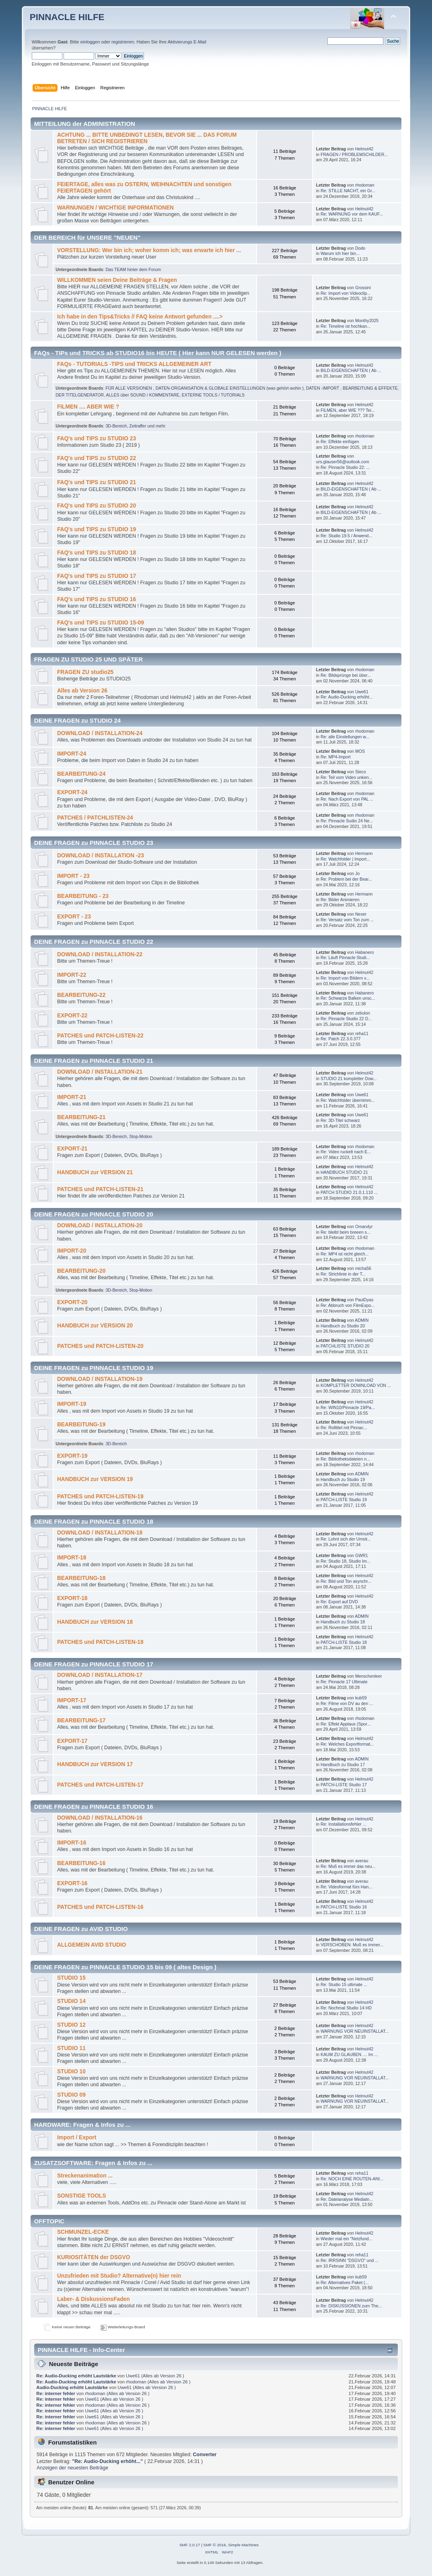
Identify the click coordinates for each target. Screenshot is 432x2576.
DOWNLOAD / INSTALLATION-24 (99, 733)
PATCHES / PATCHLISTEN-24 (95, 818)
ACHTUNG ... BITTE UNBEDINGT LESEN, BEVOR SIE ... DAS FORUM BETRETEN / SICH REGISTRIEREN (147, 138)
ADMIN (361, 1320)
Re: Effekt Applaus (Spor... (345, 1723)
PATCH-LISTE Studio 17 (344, 1784)
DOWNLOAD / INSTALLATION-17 (99, 1675)
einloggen (90, 41)
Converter (205, 2454)
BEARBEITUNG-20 (81, 1271)
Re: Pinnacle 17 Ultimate (344, 1681)
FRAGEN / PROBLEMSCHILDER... (354, 154)
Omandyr (364, 1226)
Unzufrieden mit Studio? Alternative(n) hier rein (119, 2276)
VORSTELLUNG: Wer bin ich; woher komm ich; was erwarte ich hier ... (149, 250)
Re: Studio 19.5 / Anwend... (346, 535)
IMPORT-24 (71, 754)
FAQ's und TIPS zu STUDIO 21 (96, 482)
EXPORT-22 (72, 1016)
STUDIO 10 (71, 2072)
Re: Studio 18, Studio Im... (345, 1561)
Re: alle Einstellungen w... (345, 736)
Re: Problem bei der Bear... (346, 879)
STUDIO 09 (71, 2095)
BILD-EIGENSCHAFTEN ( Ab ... (351, 370)
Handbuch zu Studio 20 (343, 1325)
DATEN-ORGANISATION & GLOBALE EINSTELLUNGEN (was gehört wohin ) (230, 388)
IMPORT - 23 (73, 876)
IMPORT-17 (71, 1700)
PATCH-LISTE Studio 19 (344, 1499)
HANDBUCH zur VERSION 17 (95, 1764)
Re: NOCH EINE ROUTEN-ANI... (352, 2178)
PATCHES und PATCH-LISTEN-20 (100, 1346)
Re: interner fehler (55, 2393)
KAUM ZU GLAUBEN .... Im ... (349, 2054)
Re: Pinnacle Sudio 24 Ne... (347, 820)
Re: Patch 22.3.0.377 (341, 1038)
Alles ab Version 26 (82, 691)
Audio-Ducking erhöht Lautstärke (72, 2387)
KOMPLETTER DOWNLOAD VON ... (356, 1385)
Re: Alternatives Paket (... (345, 2282)
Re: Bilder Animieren (340, 899)
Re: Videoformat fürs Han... (346, 1886)
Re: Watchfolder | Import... (345, 859)
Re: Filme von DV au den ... (347, 1703)
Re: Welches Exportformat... (347, 1744)
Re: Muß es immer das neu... (348, 1866)
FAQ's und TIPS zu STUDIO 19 (96, 529)
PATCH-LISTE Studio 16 (344, 1906)
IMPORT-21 (71, 1097)
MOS (360, 751)
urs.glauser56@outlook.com (342, 461)
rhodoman (364, 185)
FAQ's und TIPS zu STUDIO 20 (96, 506)
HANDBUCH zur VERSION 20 (95, 1326)
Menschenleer (368, 1676)
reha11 (361, 1033)
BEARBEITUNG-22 (81, 995)
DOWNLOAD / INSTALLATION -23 (100, 856)
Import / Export (77, 2137)
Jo (357, 873)
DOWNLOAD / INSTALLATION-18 (99, 1533)
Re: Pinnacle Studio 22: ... (345, 467)
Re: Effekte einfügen (340, 441)
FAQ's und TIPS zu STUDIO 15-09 (100, 623)
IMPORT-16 (71, 1843)
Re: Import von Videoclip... (345, 293)
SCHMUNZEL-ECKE (83, 2232)
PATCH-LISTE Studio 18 (344, 1642)
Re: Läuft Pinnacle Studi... (345, 957)
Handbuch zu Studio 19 (343, 1479)
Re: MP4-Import (336, 756)
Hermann (364, 853)
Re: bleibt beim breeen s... (345, 1232)
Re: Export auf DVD (339, 1601)
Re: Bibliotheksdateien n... (345, 1458)
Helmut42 (364, 148)
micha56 (363, 1268)
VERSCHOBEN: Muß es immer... (352, 1944)
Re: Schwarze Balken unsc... (348, 998)
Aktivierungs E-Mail (187, 41)
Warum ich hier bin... (340, 253)
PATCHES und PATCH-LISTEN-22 (100, 1036)
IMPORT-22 (71, 975)
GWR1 (361, 1555)
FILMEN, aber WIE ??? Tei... (348, 410)
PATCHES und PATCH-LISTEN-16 (100, 1907)
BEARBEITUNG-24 (81, 774)
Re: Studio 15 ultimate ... (344, 1984)
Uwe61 (361, 691)
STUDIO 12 (71, 2025)
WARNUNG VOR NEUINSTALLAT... (355, 2031)
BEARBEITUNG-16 (81, 1863)
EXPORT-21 (72, 1149)
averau (361, 1860)
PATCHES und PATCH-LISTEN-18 (100, 1642)
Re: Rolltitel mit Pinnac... (344, 1427)
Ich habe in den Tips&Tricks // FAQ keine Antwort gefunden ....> (139, 317)
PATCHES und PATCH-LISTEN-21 (100, 1189)
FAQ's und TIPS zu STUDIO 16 (96, 599)
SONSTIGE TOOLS (81, 2196)
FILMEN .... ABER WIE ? (88, 407)
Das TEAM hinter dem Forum (133, 269)
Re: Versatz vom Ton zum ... (347, 919)
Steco (360, 771)
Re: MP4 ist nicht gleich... (345, 1253)
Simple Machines (243, 2545)
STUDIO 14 (71, 2001)
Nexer (360, 914)
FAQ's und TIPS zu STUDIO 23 (96, 438)
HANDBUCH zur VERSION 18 (95, 1622)
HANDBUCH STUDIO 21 (344, 1172)
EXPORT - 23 (74, 917)
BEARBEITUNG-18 (81, 1578)
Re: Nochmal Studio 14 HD (346, 2007)
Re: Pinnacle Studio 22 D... (346, 1018)
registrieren (122, 41)
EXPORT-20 (72, 1302)
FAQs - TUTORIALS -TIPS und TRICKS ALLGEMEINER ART (134, 364)
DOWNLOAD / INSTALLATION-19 (99, 1379)
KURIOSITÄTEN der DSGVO (93, 2257)
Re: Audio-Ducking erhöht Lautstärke (76, 2375)
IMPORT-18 (71, 1558)
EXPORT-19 (72, 1456)
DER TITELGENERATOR (80, 394)
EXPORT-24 (72, 792)
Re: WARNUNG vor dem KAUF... (352, 214)
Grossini (363, 287)
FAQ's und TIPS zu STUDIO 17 (96, 576)
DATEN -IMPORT (323, 388)
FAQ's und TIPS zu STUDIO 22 (96, 458)
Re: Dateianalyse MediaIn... (347, 2199)
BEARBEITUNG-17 (81, 1720)
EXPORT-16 (72, 1883)
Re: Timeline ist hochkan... (345, 326)
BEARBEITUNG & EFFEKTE (370, 388)
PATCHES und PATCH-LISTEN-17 (100, 1785)
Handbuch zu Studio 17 (343, 1764)
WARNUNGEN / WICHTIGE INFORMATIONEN (115, 208)
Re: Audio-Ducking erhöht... (347, 696)
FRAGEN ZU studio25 (85, 672)
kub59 (361, 1697)
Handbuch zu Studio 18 (343, 1621)
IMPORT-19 (71, 1404)
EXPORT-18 (72, 1598)
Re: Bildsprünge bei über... (346, 675)
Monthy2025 (367, 320)
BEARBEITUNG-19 (81, 1425)
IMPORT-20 (71, 1251)
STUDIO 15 (71, 1978)
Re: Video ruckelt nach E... (346, 1151)
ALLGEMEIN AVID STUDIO (91, 1945)
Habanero (364, 952)
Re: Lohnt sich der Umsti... (346, 1539)
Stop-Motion (140, 1136)
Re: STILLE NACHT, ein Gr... (348, 190)
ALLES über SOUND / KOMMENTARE (142, 394)
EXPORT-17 (72, 1741)
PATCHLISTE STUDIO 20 (345, 1345)
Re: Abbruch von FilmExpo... (347, 1305)
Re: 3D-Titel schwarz (340, 1120)
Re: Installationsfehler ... (343, 1824)
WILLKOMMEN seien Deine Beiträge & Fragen (117, 280)
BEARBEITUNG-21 (81, 1117)
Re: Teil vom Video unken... (346, 777)
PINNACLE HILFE (67, 17)
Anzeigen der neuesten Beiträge (72, 2468)
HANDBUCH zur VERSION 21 (95, 1172)
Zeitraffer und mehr (147, 425)
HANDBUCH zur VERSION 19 (95, 1479)
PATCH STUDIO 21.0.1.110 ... (349, 1192)
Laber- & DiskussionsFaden (93, 2299)
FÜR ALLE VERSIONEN (129, 388)
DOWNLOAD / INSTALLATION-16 (99, 1818)
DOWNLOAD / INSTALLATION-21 (99, 1072)
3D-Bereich (116, 425)
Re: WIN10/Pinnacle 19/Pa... (348, 1407)
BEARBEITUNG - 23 (83, 896)
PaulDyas (364, 1299)
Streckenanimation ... (85, 2176)
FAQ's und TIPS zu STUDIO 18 (96, 553)
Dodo (360, 248)
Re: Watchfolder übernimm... (347, 1100)
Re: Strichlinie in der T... (343, 1274)
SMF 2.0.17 (189, 2545)
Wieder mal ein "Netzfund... (346, 2238)
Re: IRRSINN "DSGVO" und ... (350, 2260)
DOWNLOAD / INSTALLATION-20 (99, 1225)
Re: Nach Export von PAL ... (347, 799)
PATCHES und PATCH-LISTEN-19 (100, 1496)
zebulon (362, 1013)
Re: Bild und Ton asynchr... (346, 1581)
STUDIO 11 (71, 2048)
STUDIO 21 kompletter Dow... (349, 1078)
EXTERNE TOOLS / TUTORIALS (213, 394)
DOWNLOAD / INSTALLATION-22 (99, 954)
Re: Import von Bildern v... (345, 978)
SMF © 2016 (215, 2545)
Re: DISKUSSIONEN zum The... (351, 2305)
